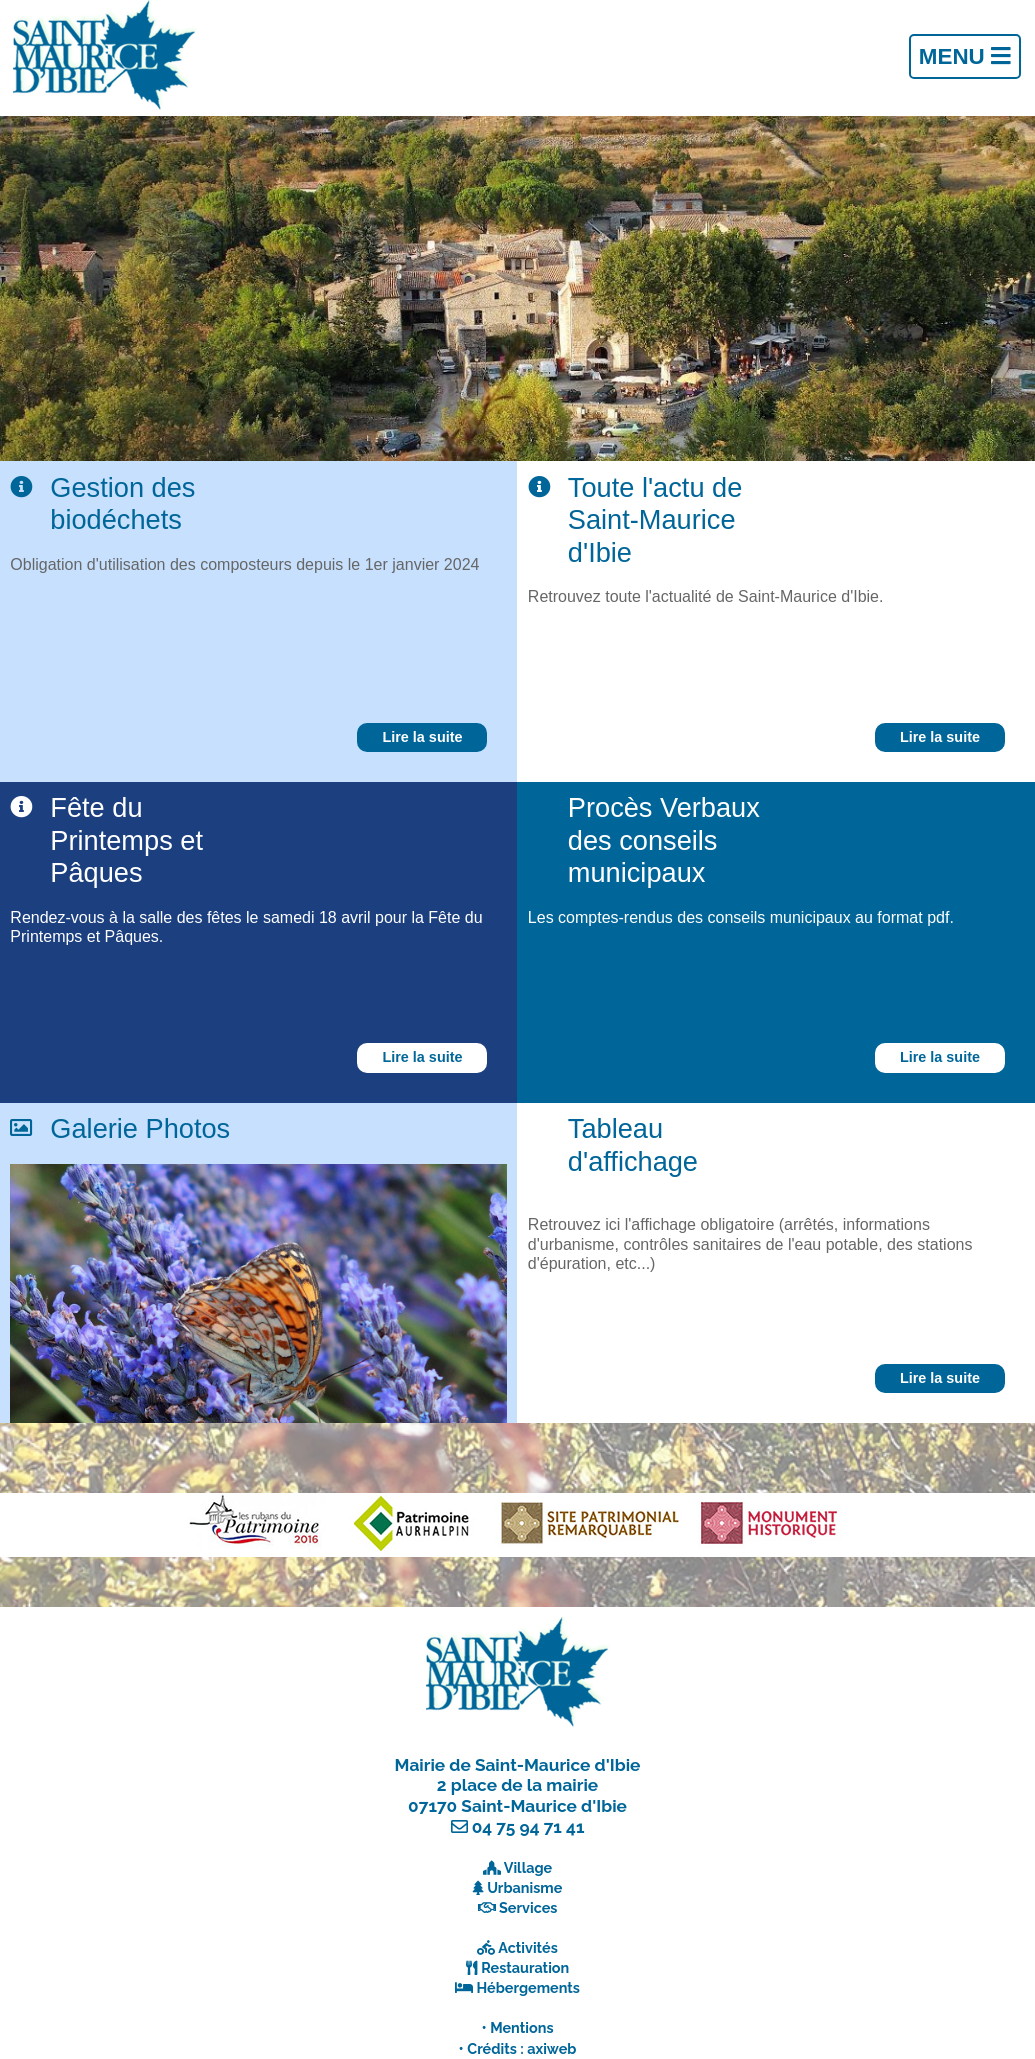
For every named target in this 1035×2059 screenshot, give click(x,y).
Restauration (525, 1967)
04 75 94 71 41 (528, 1827)
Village (528, 1867)
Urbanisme (524, 1887)
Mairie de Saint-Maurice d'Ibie (518, 1765)
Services (528, 1907)
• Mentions (518, 2027)
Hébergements (528, 1987)
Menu (965, 56)
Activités (528, 1947)
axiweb (551, 2048)
